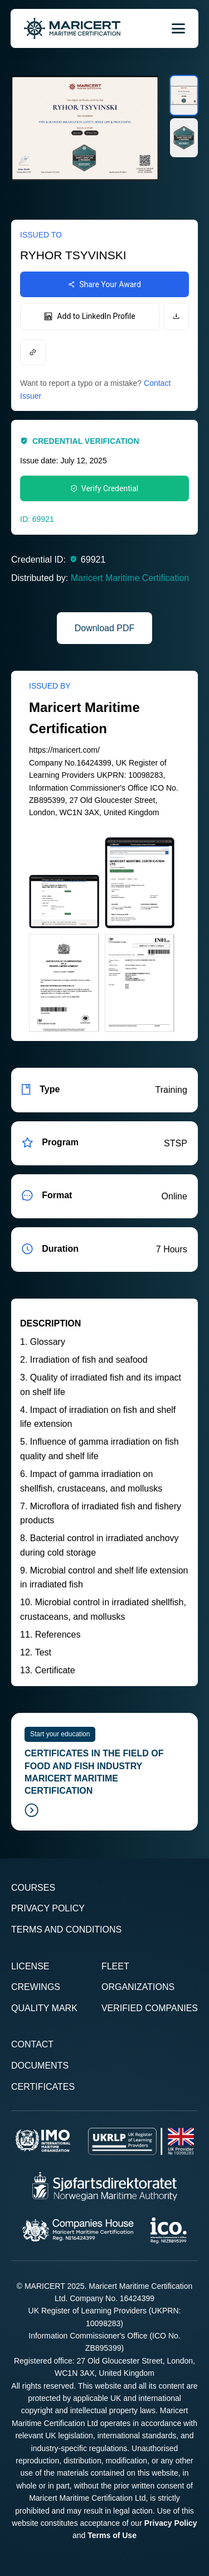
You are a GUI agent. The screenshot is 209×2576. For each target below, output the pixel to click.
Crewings (35, 1987)
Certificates (43, 2086)
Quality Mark (44, 2008)
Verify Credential (104, 488)
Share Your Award (104, 284)
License (30, 1966)
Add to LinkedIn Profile (89, 316)
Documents (40, 2065)
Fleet (115, 1966)
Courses (33, 1887)
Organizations (137, 1987)
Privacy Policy (48, 1908)
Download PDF (105, 628)
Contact (32, 2044)
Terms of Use (112, 2535)
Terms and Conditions (66, 1929)
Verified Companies (149, 2008)
